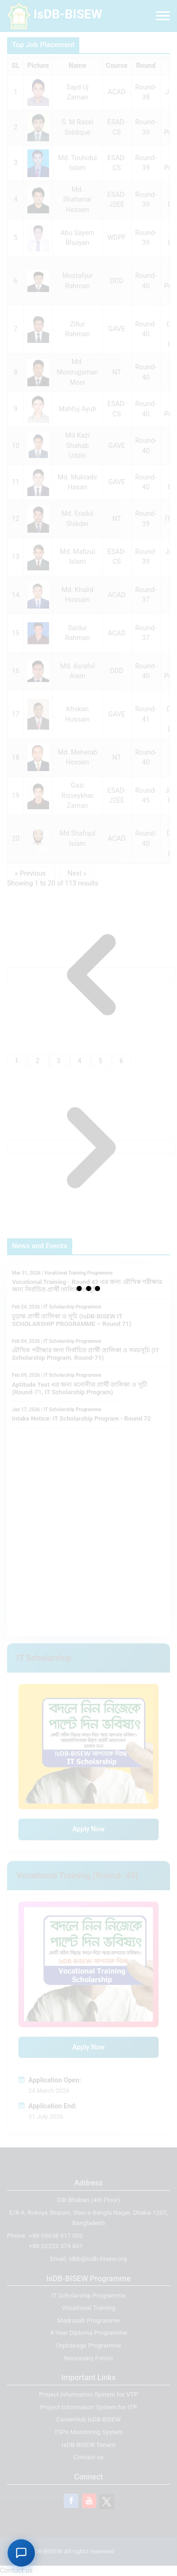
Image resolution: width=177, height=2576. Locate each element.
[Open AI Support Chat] (21, 2553)
